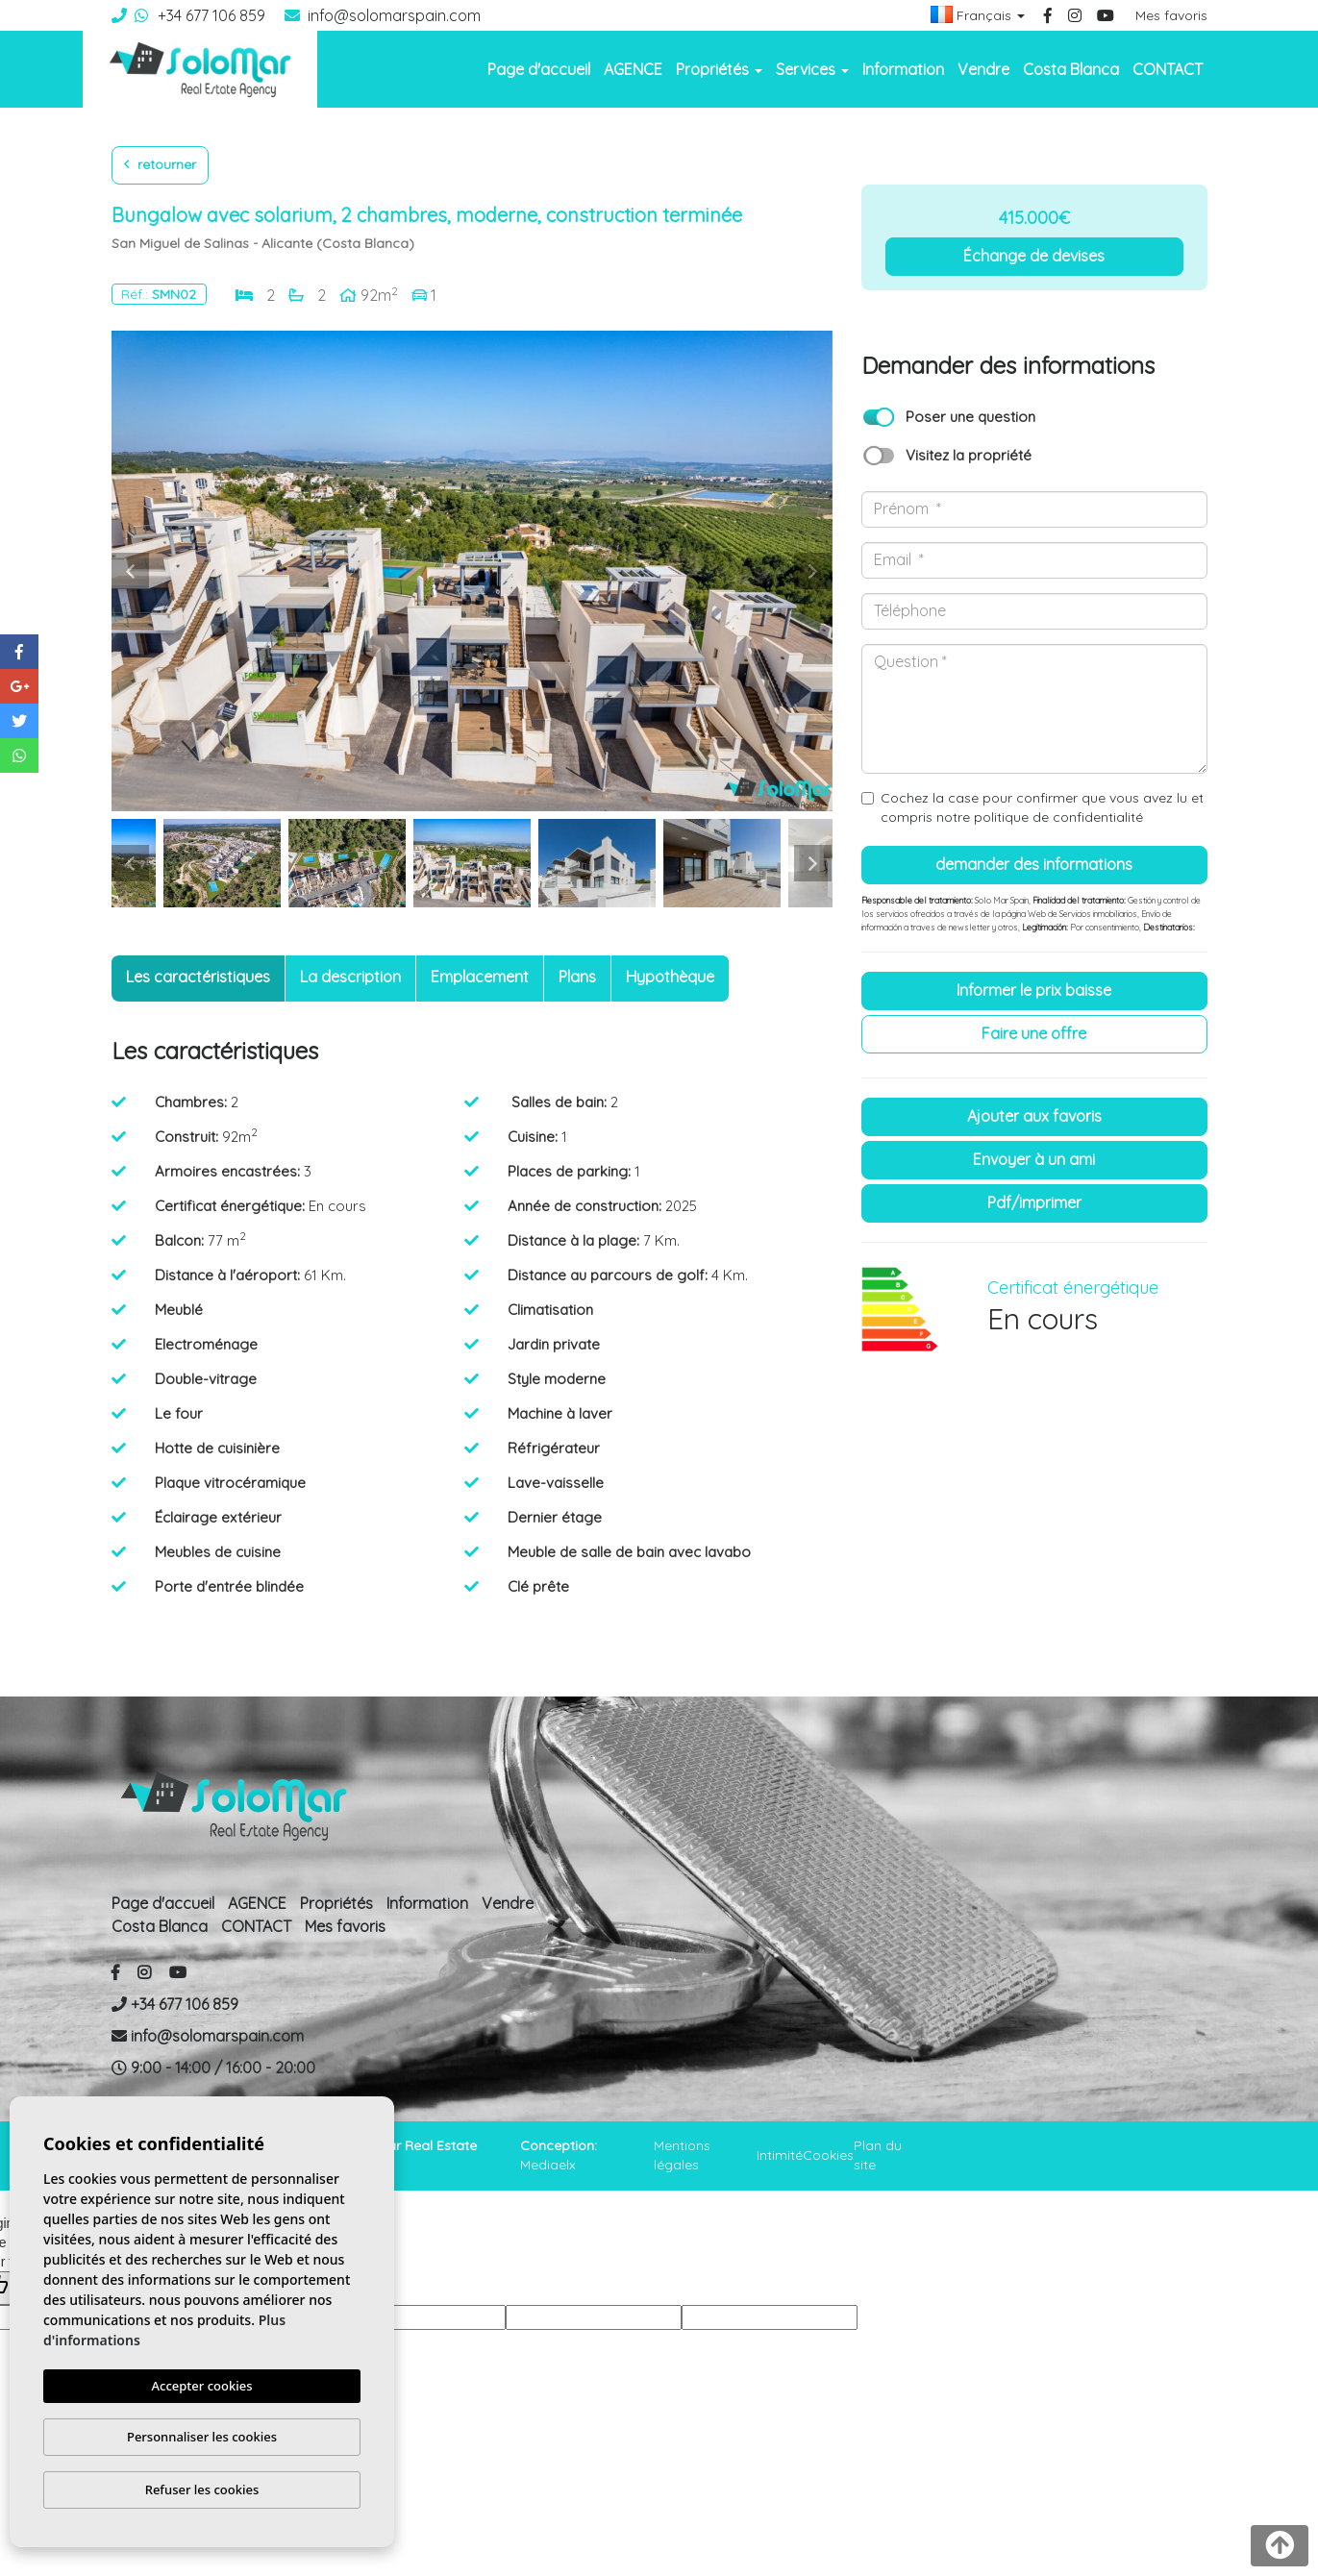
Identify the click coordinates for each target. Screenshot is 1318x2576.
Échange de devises (1034, 255)
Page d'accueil (538, 69)
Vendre (983, 69)
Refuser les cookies (202, 2489)
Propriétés (336, 1903)
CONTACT (1167, 69)
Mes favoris (1171, 15)
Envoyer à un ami (1034, 1159)
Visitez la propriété (969, 455)
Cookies (828, 2155)
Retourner (160, 164)
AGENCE (633, 69)
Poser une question (970, 417)
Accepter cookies (202, 2385)
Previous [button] (131, 571)
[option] (472, 571)
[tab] (198, 978)
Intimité (780, 2155)
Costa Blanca (1071, 69)
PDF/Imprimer (1034, 1202)
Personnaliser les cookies (202, 2436)
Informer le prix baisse (1034, 990)
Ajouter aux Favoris (1034, 1116)
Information (903, 69)
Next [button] (813, 571)
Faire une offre (1034, 1033)
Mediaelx (548, 2164)
